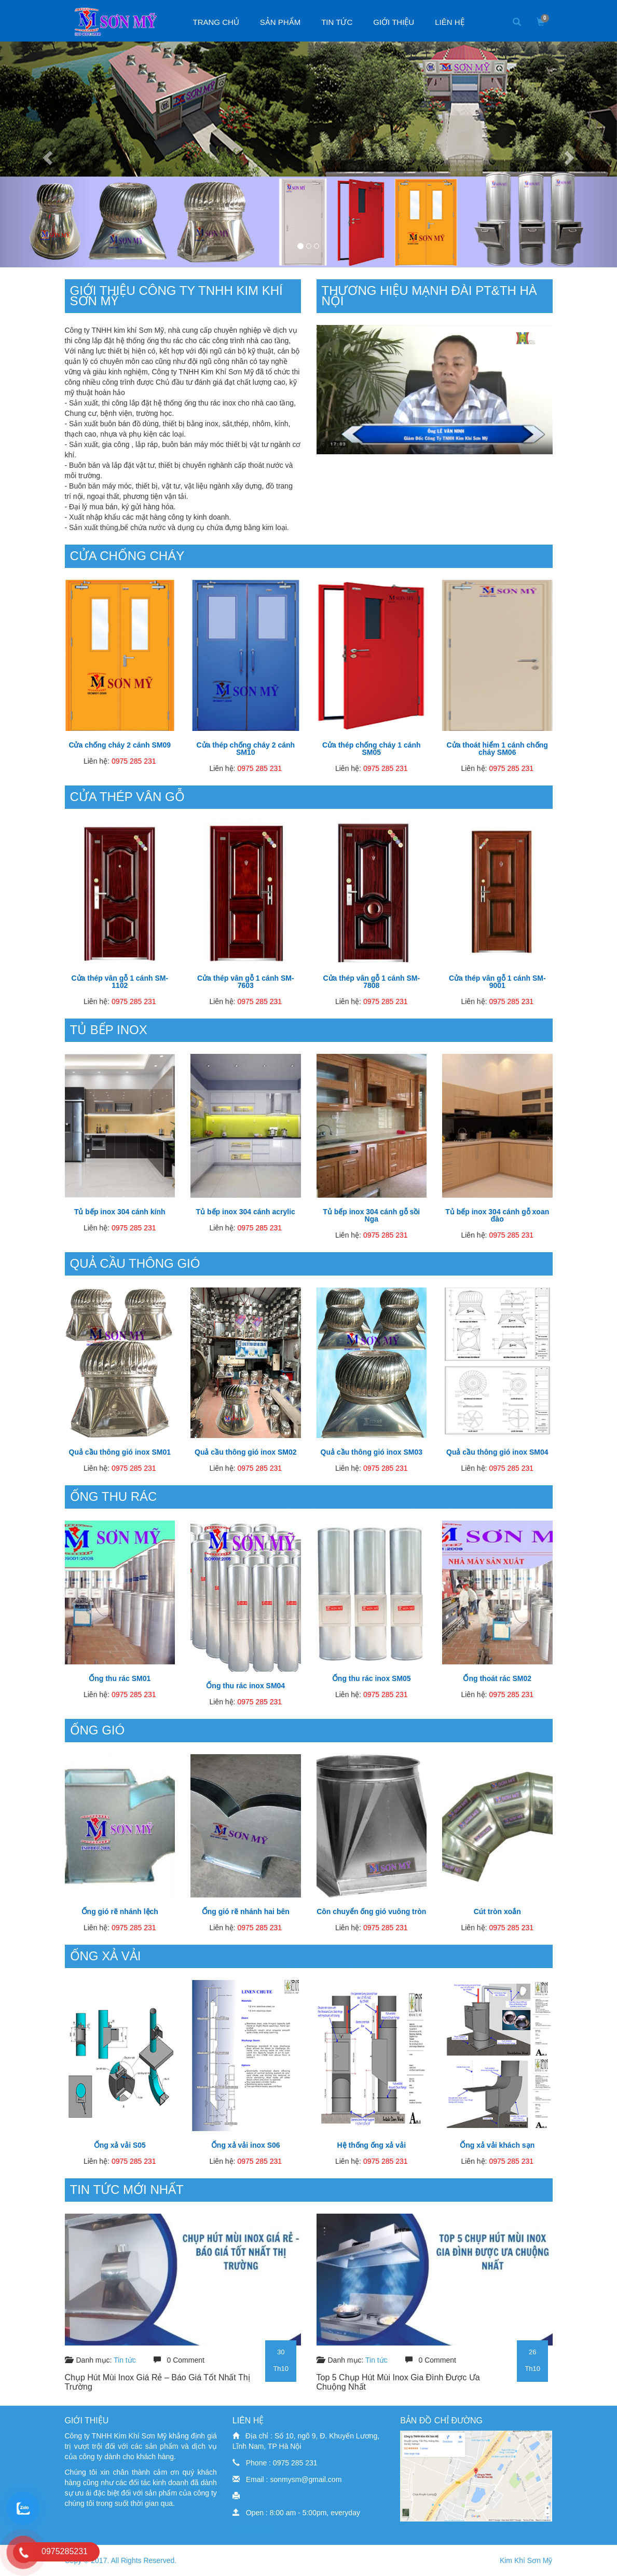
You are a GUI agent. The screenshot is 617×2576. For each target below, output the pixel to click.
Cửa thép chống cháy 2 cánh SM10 (245, 748)
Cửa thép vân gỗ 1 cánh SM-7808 (371, 981)
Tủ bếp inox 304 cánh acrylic (245, 1212)
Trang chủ (216, 22)
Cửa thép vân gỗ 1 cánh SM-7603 (245, 981)
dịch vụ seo (251, 2529)
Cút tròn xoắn (497, 1911)
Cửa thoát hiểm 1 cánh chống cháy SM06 (497, 748)
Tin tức (336, 22)
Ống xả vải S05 (120, 2145)
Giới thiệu (393, 22)
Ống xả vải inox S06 (245, 2145)
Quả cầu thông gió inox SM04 (497, 1452)
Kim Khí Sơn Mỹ (526, 2560)
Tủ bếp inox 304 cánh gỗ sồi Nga (371, 1215)
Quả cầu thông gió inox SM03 (371, 1452)
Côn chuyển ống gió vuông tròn (371, 1911)
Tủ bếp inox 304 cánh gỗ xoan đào (497, 1215)
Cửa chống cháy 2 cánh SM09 (119, 745)
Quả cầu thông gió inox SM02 (245, 1452)
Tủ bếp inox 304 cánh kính (120, 1212)
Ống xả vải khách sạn (497, 2145)
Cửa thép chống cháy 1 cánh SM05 (371, 748)
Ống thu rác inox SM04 (245, 1686)
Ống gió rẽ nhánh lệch (119, 1911)
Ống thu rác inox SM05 (371, 1678)
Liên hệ (449, 22)
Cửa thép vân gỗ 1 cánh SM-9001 (497, 981)
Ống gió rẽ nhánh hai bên (246, 1911)
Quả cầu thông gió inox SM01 (120, 1452)
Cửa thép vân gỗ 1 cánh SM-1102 (119, 981)
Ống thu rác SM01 (119, 1678)
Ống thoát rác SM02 (497, 1678)
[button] (46, 154)
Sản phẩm (280, 22)
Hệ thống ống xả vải (371, 2145)
